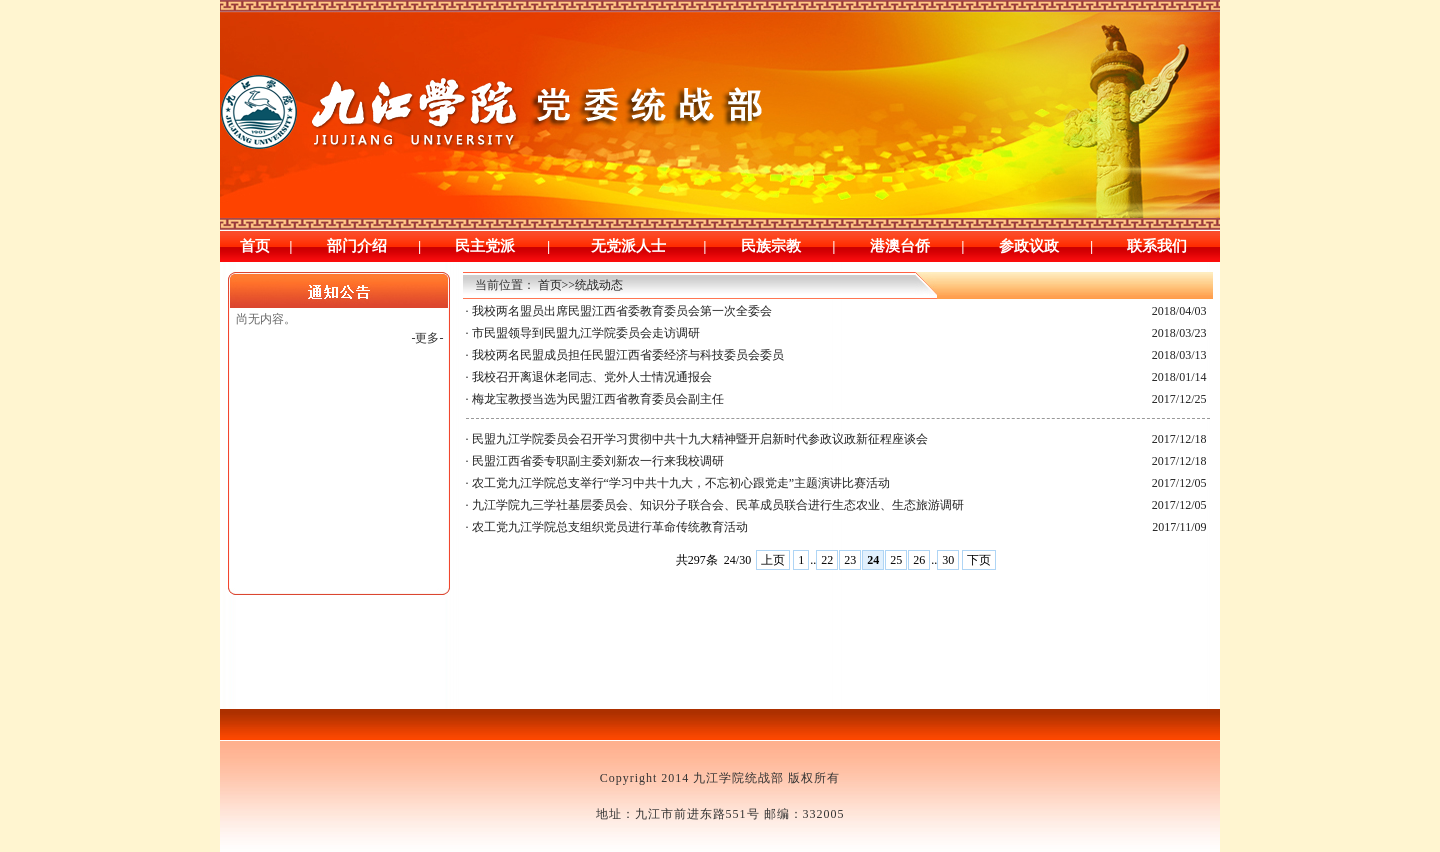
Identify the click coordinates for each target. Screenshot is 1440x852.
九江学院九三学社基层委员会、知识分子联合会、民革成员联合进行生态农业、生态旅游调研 (718, 505)
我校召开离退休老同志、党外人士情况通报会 (592, 377)
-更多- (428, 338)
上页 (773, 560)
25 (896, 560)
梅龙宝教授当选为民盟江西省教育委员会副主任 (598, 399)
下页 (979, 560)
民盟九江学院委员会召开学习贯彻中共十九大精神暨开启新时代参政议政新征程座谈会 (700, 439)
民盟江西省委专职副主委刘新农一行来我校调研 (598, 461)
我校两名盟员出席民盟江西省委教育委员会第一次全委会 (622, 311)
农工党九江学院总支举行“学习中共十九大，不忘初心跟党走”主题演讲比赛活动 (681, 483)
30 (948, 560)
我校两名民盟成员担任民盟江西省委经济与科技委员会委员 (628, 355)
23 (850, 560)
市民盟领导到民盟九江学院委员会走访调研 (586, 333)
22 (827, 560)
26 (919, 560)
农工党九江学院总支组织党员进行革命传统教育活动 (610, 527)
